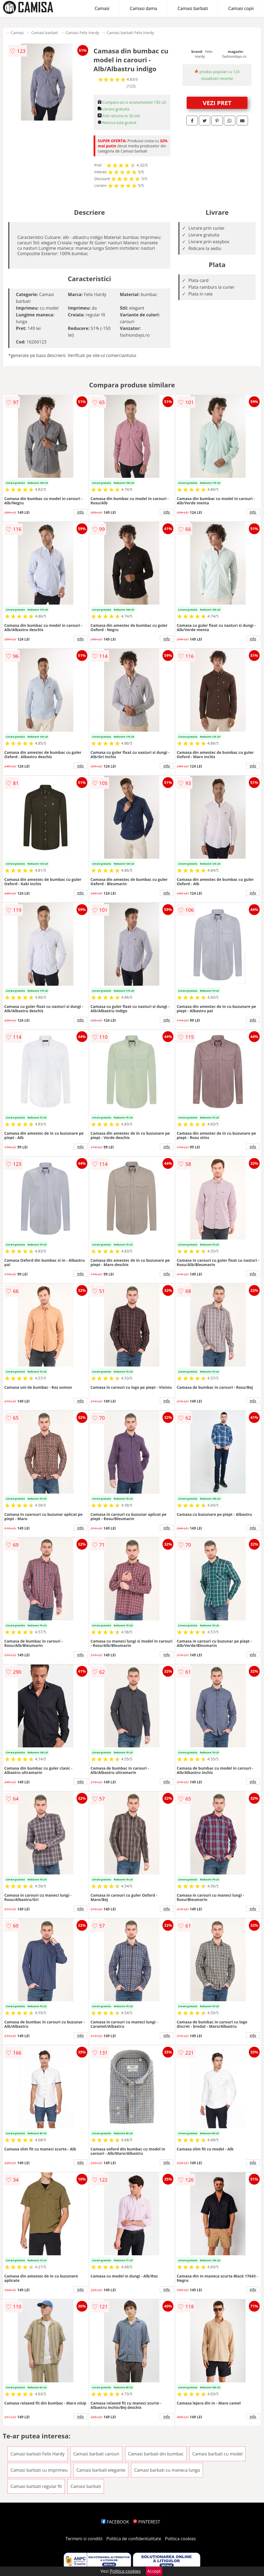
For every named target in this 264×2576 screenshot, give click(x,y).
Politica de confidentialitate (133, 2539)
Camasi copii (241, 8)
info (80, 512)
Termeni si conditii (84, 2539)
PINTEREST (146, 2522)
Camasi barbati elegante (101, 2470)
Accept (154, 2571)
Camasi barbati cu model (217, 2454)
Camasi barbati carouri (96, 2454)
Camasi (102, 8)
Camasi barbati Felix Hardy (130, 32)
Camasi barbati (192, 8)
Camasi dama (143, 8)
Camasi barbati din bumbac (156, 2454)
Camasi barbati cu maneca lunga (167, 2470)
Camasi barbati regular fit (36, 2486)
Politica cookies (180, 2539)
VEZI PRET (217, 103)
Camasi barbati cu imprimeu (39, 2470)
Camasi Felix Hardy (82, 32)
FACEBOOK (115, 2522)
